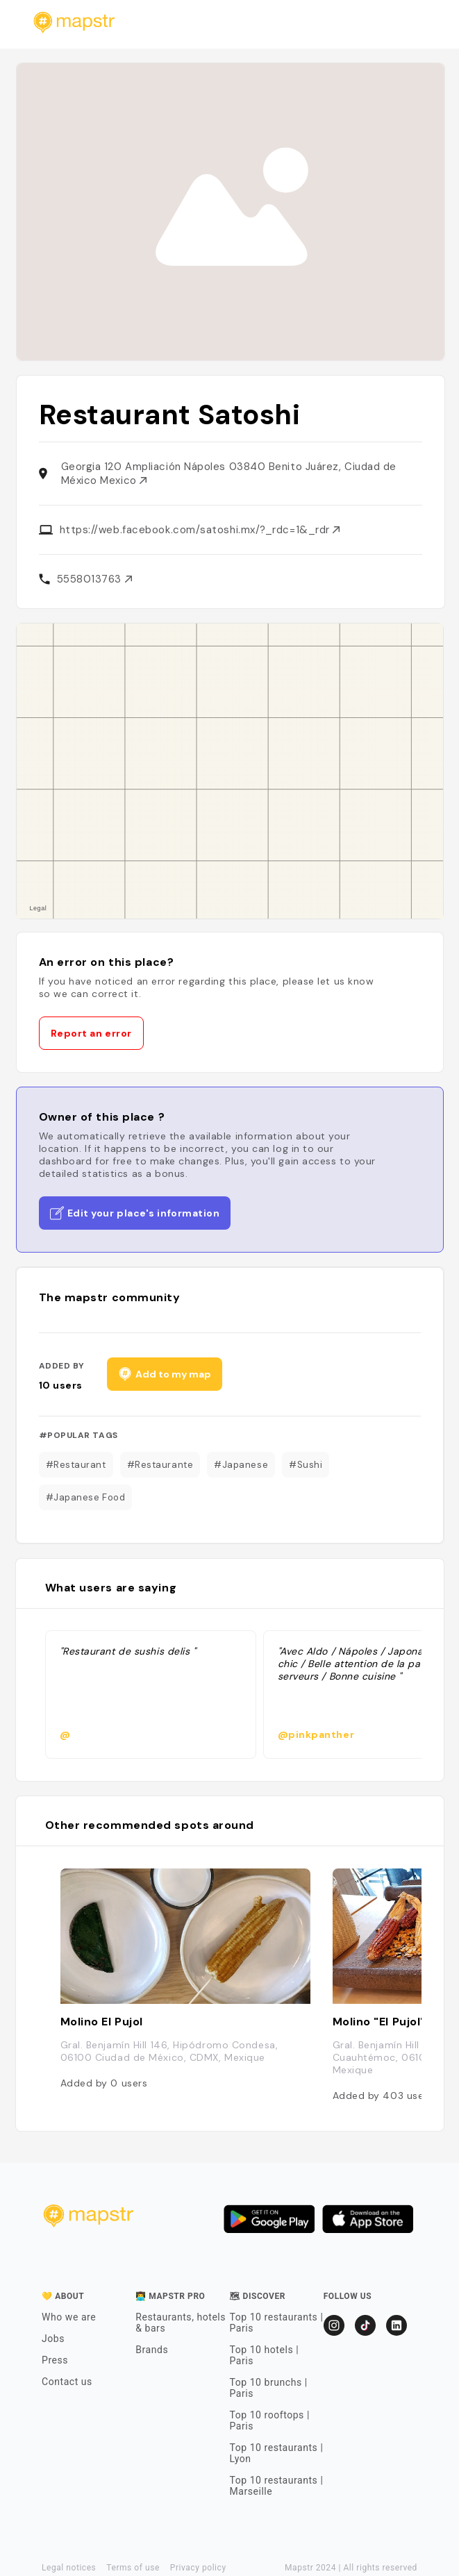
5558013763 (94, 579)
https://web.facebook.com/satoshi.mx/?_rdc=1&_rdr (200, 530)
